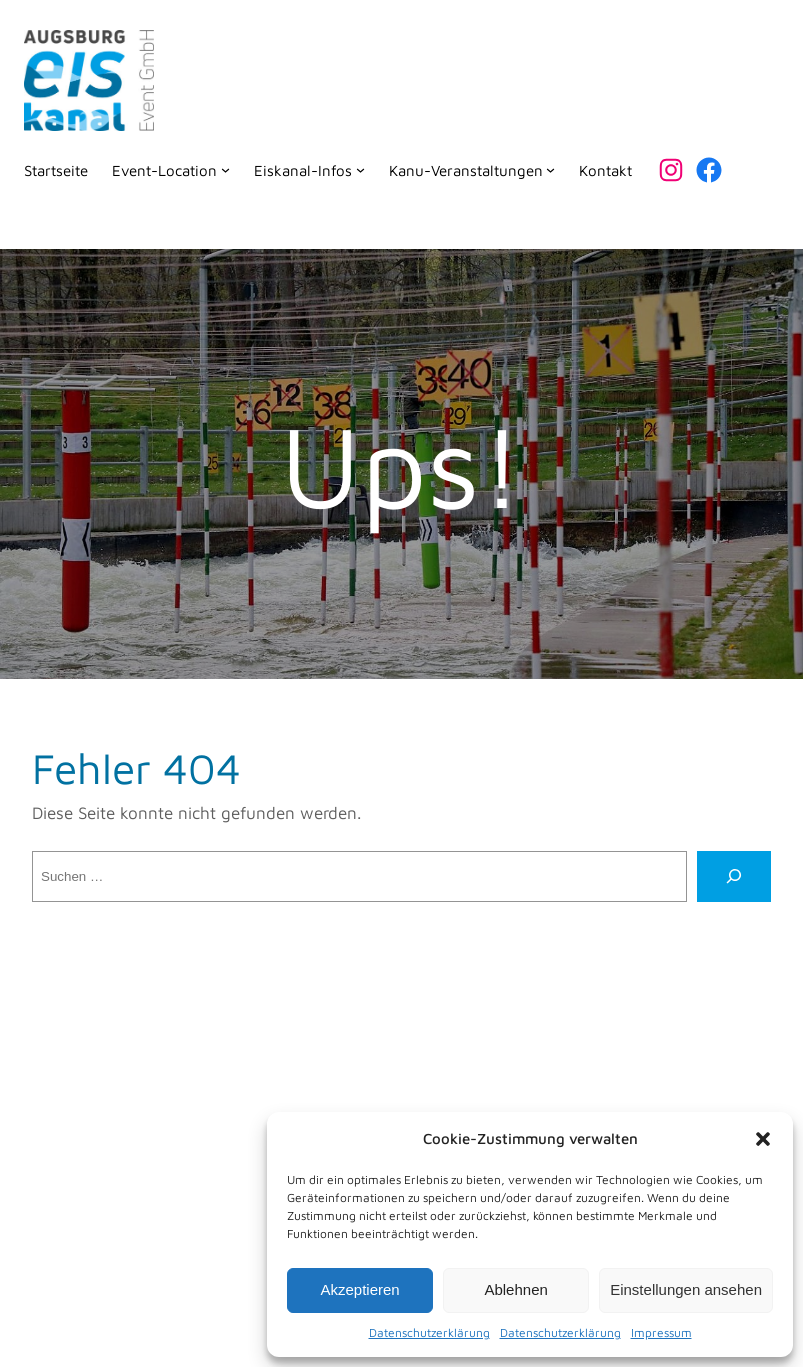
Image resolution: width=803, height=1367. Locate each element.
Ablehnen (515, 1289)
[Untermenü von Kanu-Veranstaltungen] (550, 169)
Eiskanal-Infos (303, 170)
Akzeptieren (359, 1289)
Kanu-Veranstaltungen (466, 170)
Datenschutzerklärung (429, 1332)
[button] (763, 1139)
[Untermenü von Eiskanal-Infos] (360, 169)
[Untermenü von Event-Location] (225, 169)
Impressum (661, 1332)
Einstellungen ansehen (686, 1289)
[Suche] (734, 876)
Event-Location (164, 170)
